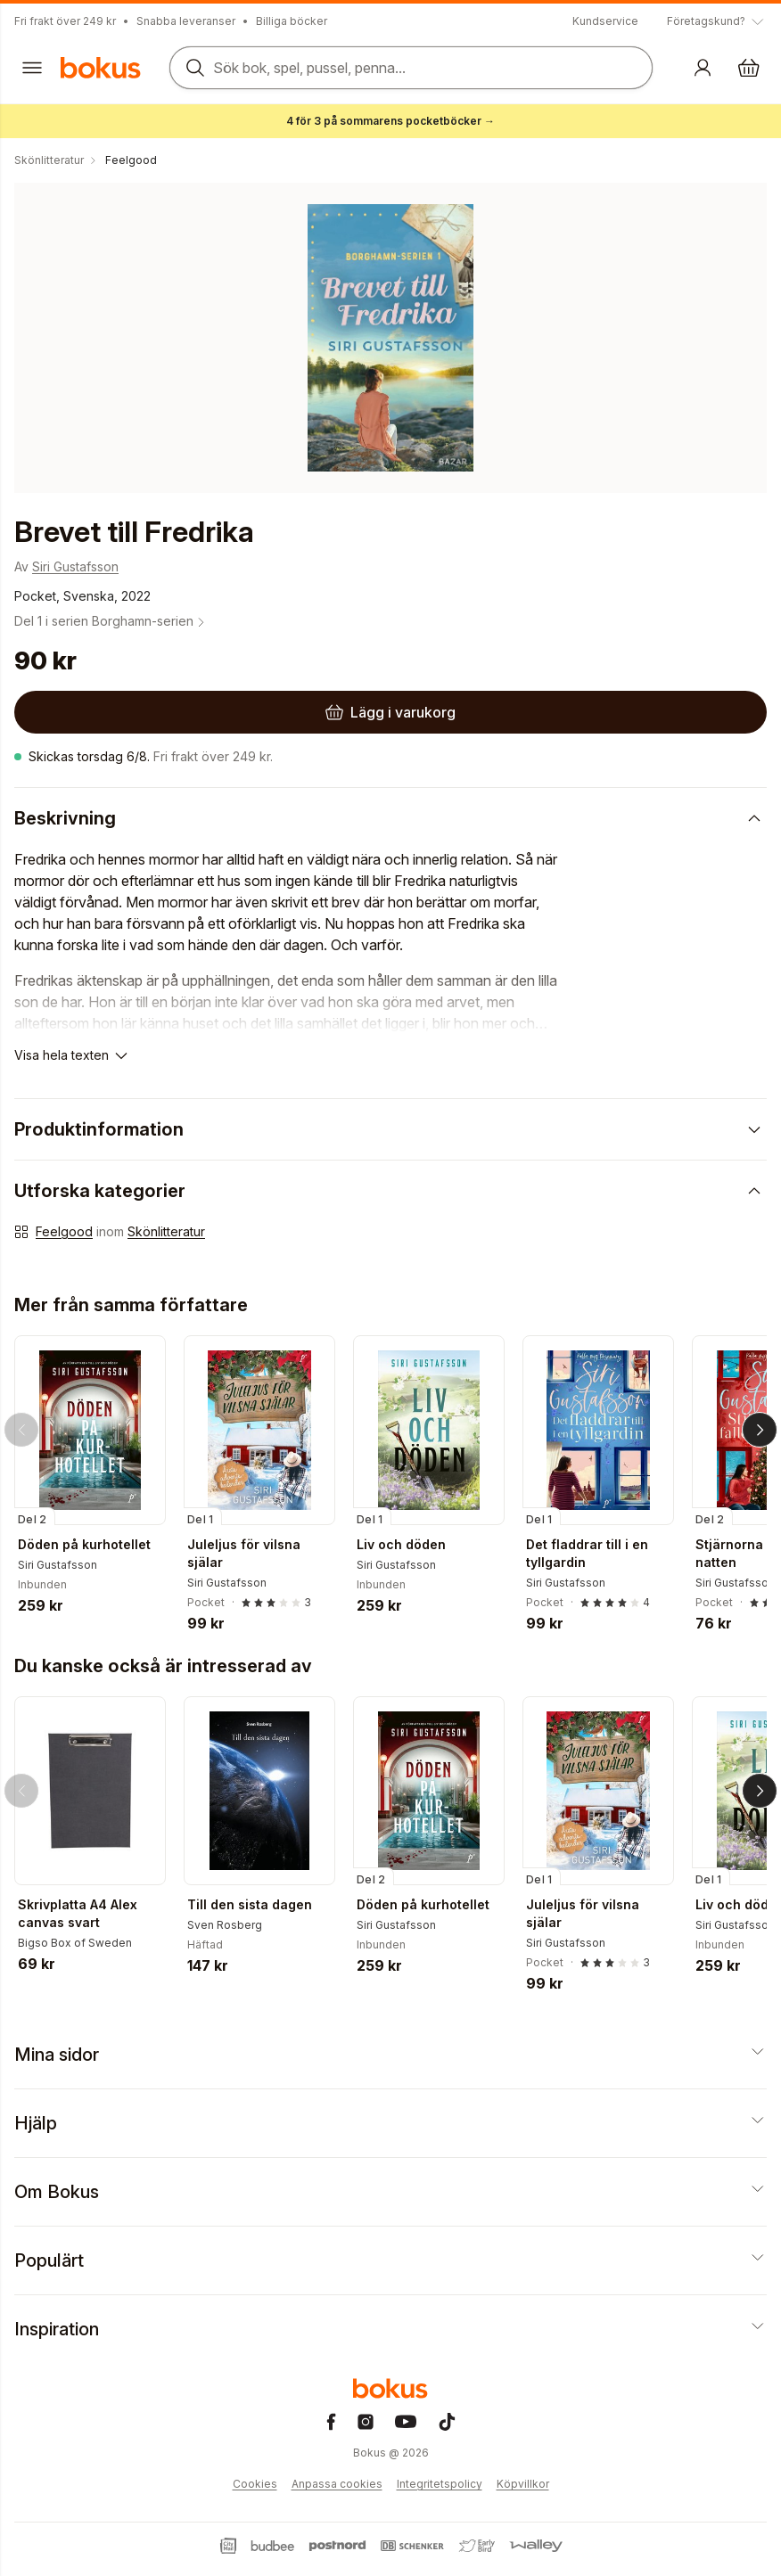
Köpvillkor (523, 2483)
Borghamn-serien (150, 620)
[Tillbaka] (21, 1430)
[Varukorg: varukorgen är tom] (749, 67)
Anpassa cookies (337, 2483)
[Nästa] (759, 1430)
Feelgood (64, 1231)
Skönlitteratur (166, 1231)
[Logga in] (702, 67)
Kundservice (605, 21)
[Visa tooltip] (717, 21)
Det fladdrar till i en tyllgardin (587, 1553)
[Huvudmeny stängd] (32, 67)
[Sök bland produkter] (411, 67)
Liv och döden (401, 1544)
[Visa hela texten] (72, 1055)
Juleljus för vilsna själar (243, 1553)
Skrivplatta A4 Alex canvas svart (77, 1913)
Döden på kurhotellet (84, 1544)
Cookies (255, 2483)
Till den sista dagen (249, 1904)
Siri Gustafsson (75, 566)
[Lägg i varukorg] (390, 712)
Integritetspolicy (439, 2483)
